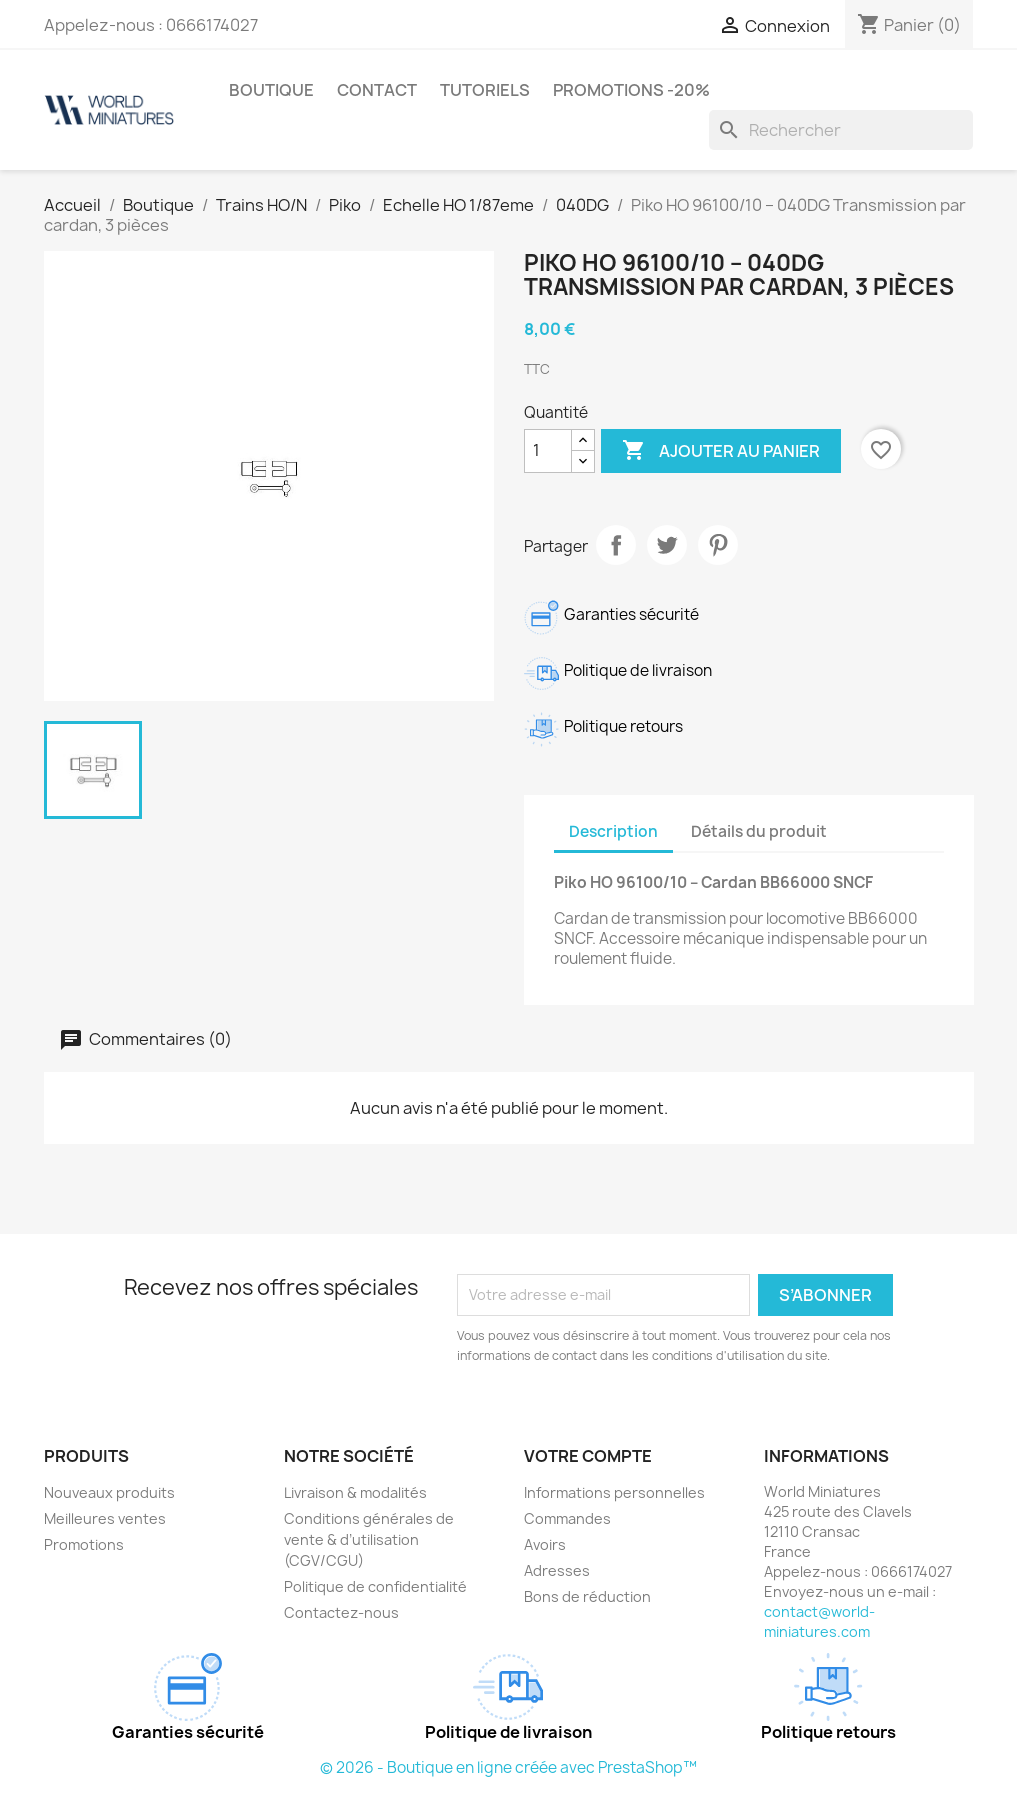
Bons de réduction (587, 1596)
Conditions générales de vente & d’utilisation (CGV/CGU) (369, 1539)
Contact (377, 90)
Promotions (84, 1544)
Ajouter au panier (721, 451)
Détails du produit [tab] (759, 831)
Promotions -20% (631, 90)
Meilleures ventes (105, 1518)
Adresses (557, 1570)
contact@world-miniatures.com (819, 1621)
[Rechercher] (841, 130)
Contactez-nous (341, 1612)
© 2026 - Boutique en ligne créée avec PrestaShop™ (508, 1767)
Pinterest (718, 545)
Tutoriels (485, 90)
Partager (616, 545)
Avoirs (545, 1544)
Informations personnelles (614, 1492)
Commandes (567, 1518)
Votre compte (588, 1456)
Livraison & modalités (355, 1492)
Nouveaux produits (109, 1492)
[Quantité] (548, 451)
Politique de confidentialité (375, 1586)
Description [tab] (613, 831)
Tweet (667, 545)
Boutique (271, 90)
